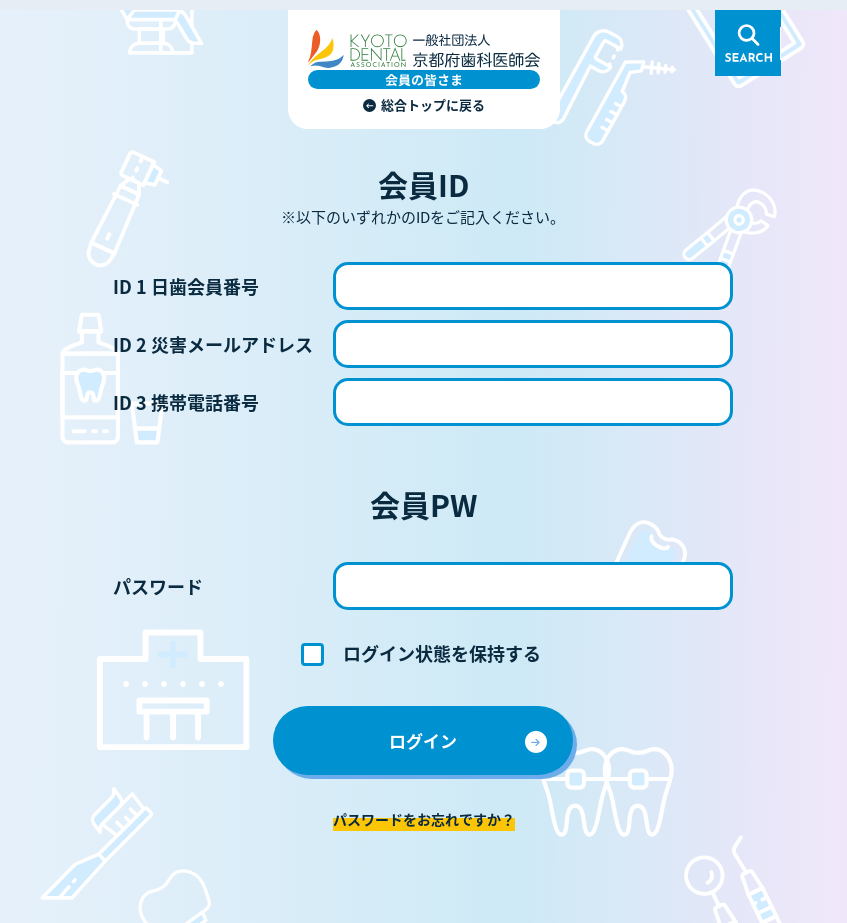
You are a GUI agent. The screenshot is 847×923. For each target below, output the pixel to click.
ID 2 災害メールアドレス (213, 344)
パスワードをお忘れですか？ (424, 819)
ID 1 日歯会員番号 (186, 286)
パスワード (158, 586)
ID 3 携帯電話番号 (186, 402)
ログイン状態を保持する (442, 653)
